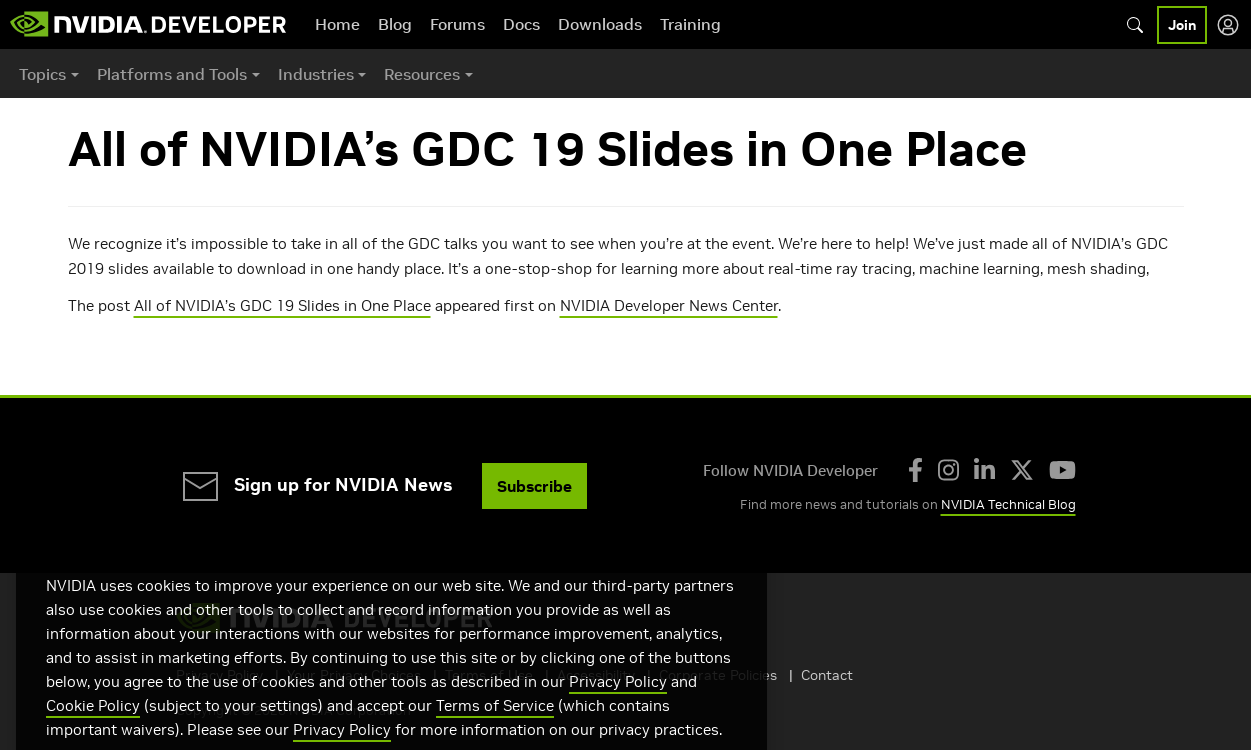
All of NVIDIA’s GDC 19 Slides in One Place (282, 305)
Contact (827, 675)
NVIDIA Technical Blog (1008, 504)
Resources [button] (422, 74)
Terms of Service (495, 728)
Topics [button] (42, 74)
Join (1182, 25)
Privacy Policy (618, 704)
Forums (457, 24)
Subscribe (534, 486)
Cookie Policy (93, 728)
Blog (395, 24)
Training (690, 24)
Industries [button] (316, 74)
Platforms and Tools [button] (172, 74)
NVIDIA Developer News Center (669, 305)
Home (337, 24)
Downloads (600, 24)
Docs (521, 24)
